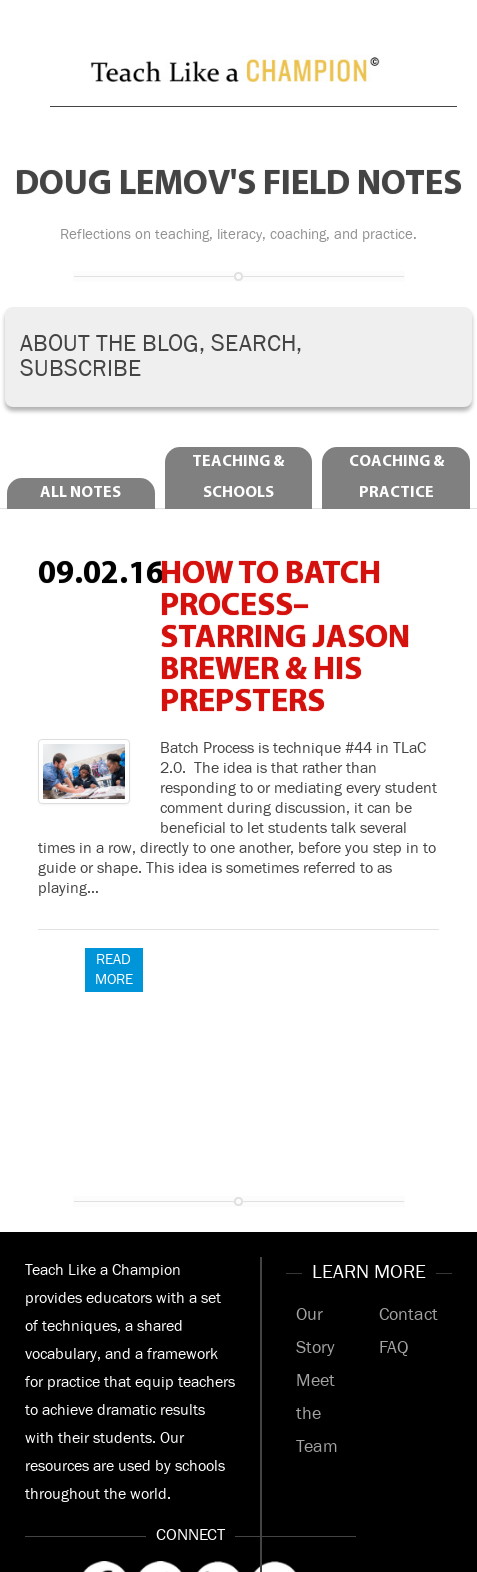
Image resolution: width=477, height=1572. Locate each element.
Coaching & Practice (396, 477)
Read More (114, 969)
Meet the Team (317, 1414)
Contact (408, 1315)
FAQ (393, 1348)
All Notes (80, 493)
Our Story (315, 1331)
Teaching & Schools (238, 477)
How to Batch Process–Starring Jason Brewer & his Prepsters (285, 639)
